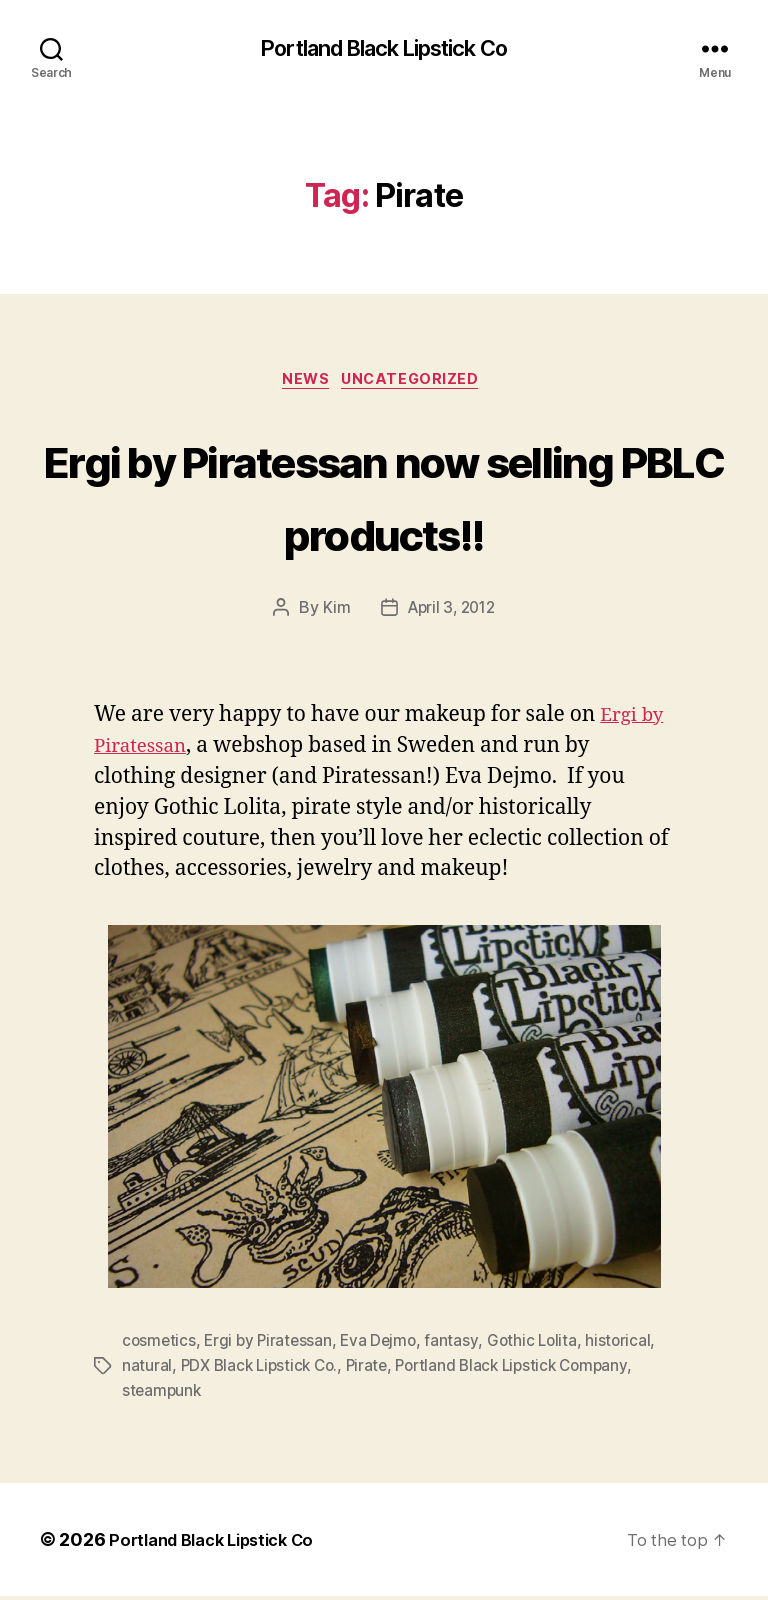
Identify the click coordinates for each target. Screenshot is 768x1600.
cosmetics (160, 1347)
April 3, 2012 (451, 614)
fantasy (459, 1347)
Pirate (375, 1371)
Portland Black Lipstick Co (384, 50)
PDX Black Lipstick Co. (263, 1371)
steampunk (163, 1395)
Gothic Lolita (540, 1347)
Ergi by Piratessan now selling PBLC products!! (384, 498)
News (304, 385)
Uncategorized (418, 385)
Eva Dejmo (385, 1347)
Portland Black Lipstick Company (527, 1371)
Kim (333, 614)
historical (628, 1347)
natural (147, 1371)
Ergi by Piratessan (271, 1347)
